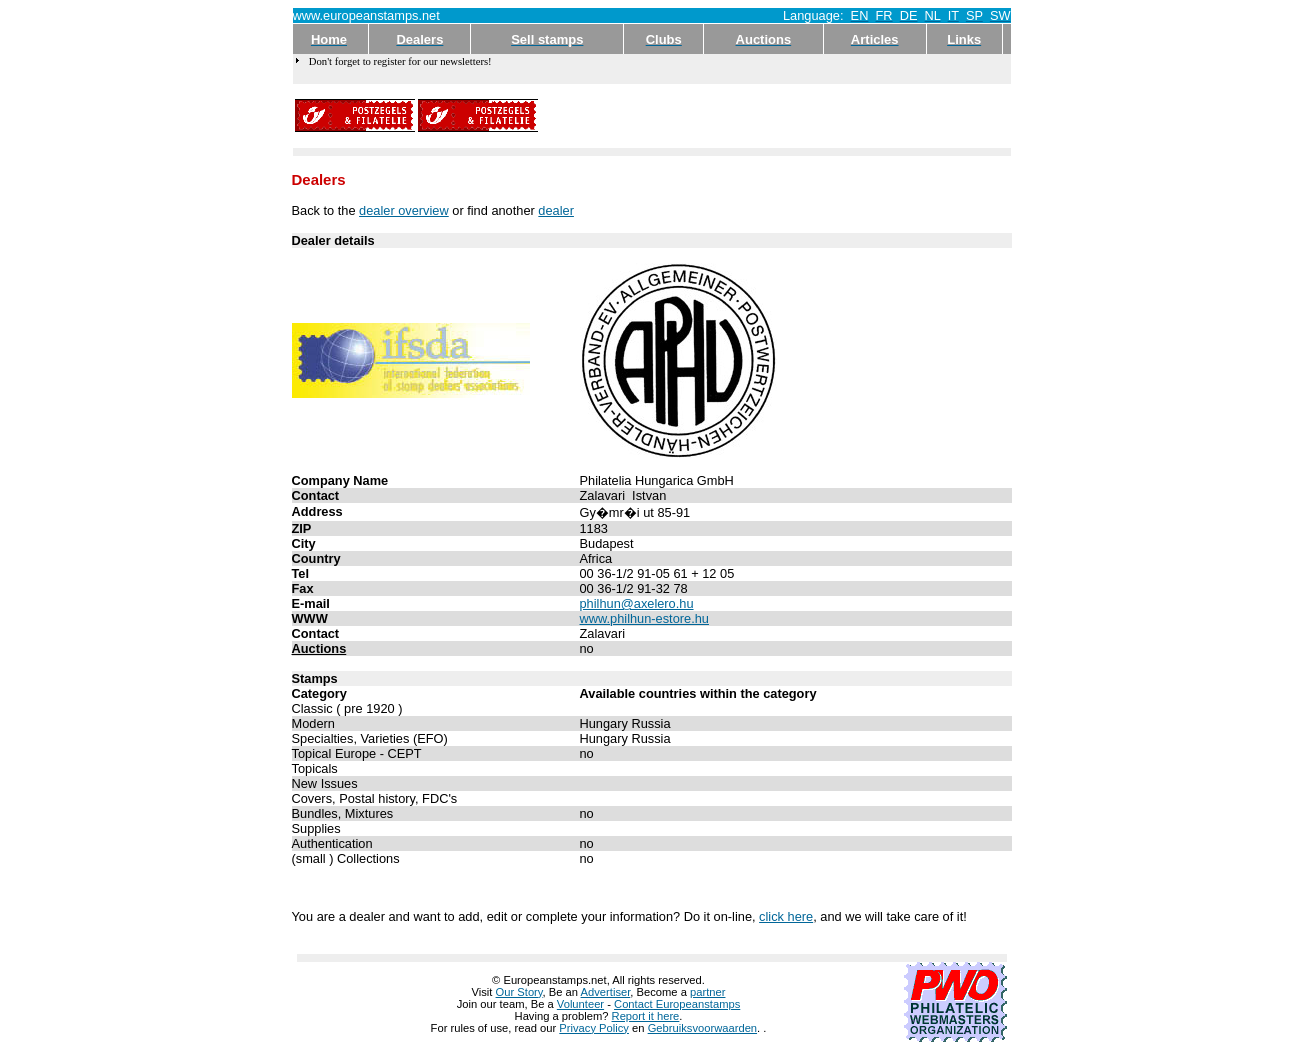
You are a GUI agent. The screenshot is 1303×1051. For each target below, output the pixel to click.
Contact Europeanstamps (677, 1004)
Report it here (646, 1016)
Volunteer (580, 1004)
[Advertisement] (775, 116)
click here (786, 916)
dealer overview (404, 210)
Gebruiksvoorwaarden (702, 1028)
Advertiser (606, 992)
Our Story (519, 992)
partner (707, 992)
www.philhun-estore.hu (644, 618)
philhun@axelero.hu (637, 603)
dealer (556, 210)
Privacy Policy (594, 1028)
